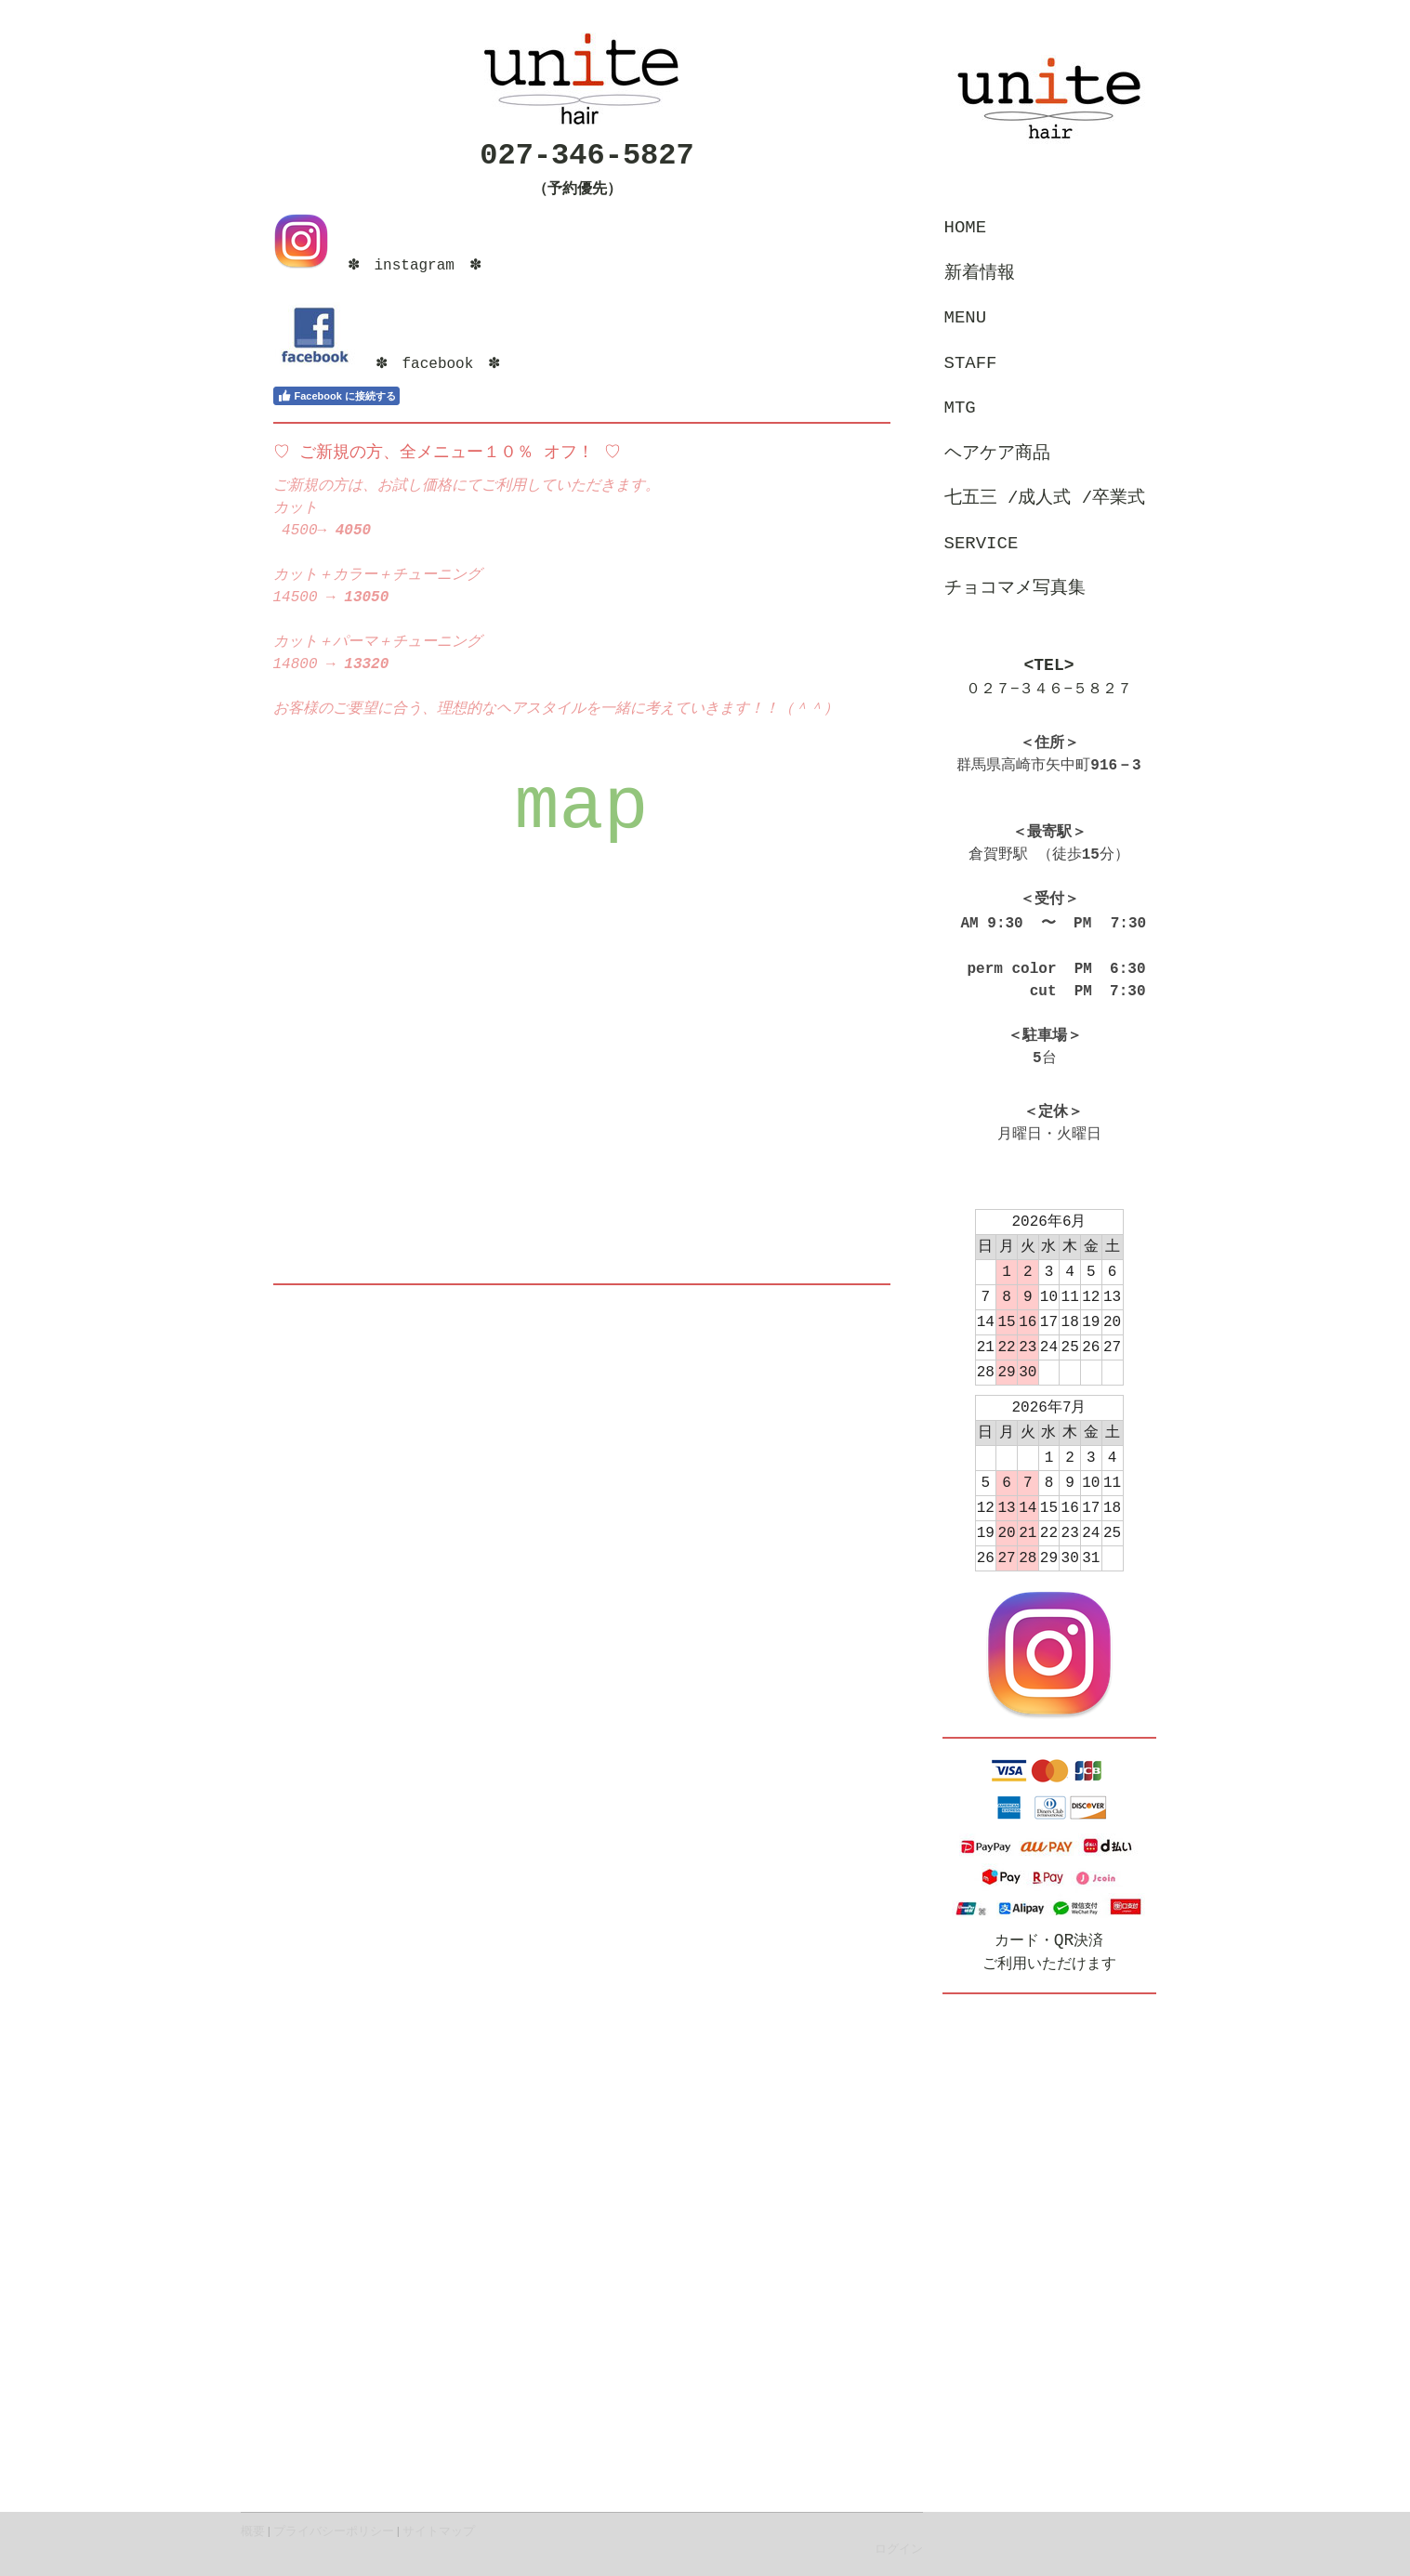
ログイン (899, 2549)
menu (965, 318)
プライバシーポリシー (333, 2531)
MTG (960, 408)
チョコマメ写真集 (1015, 588)
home (965, 227)
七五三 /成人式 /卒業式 (1045, 498)
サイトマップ (438, 2531)
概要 (253, 2531)
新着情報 (979, 273)
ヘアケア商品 (997, 453)
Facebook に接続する (336, 395)
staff (970, 363)
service (981, 543)
